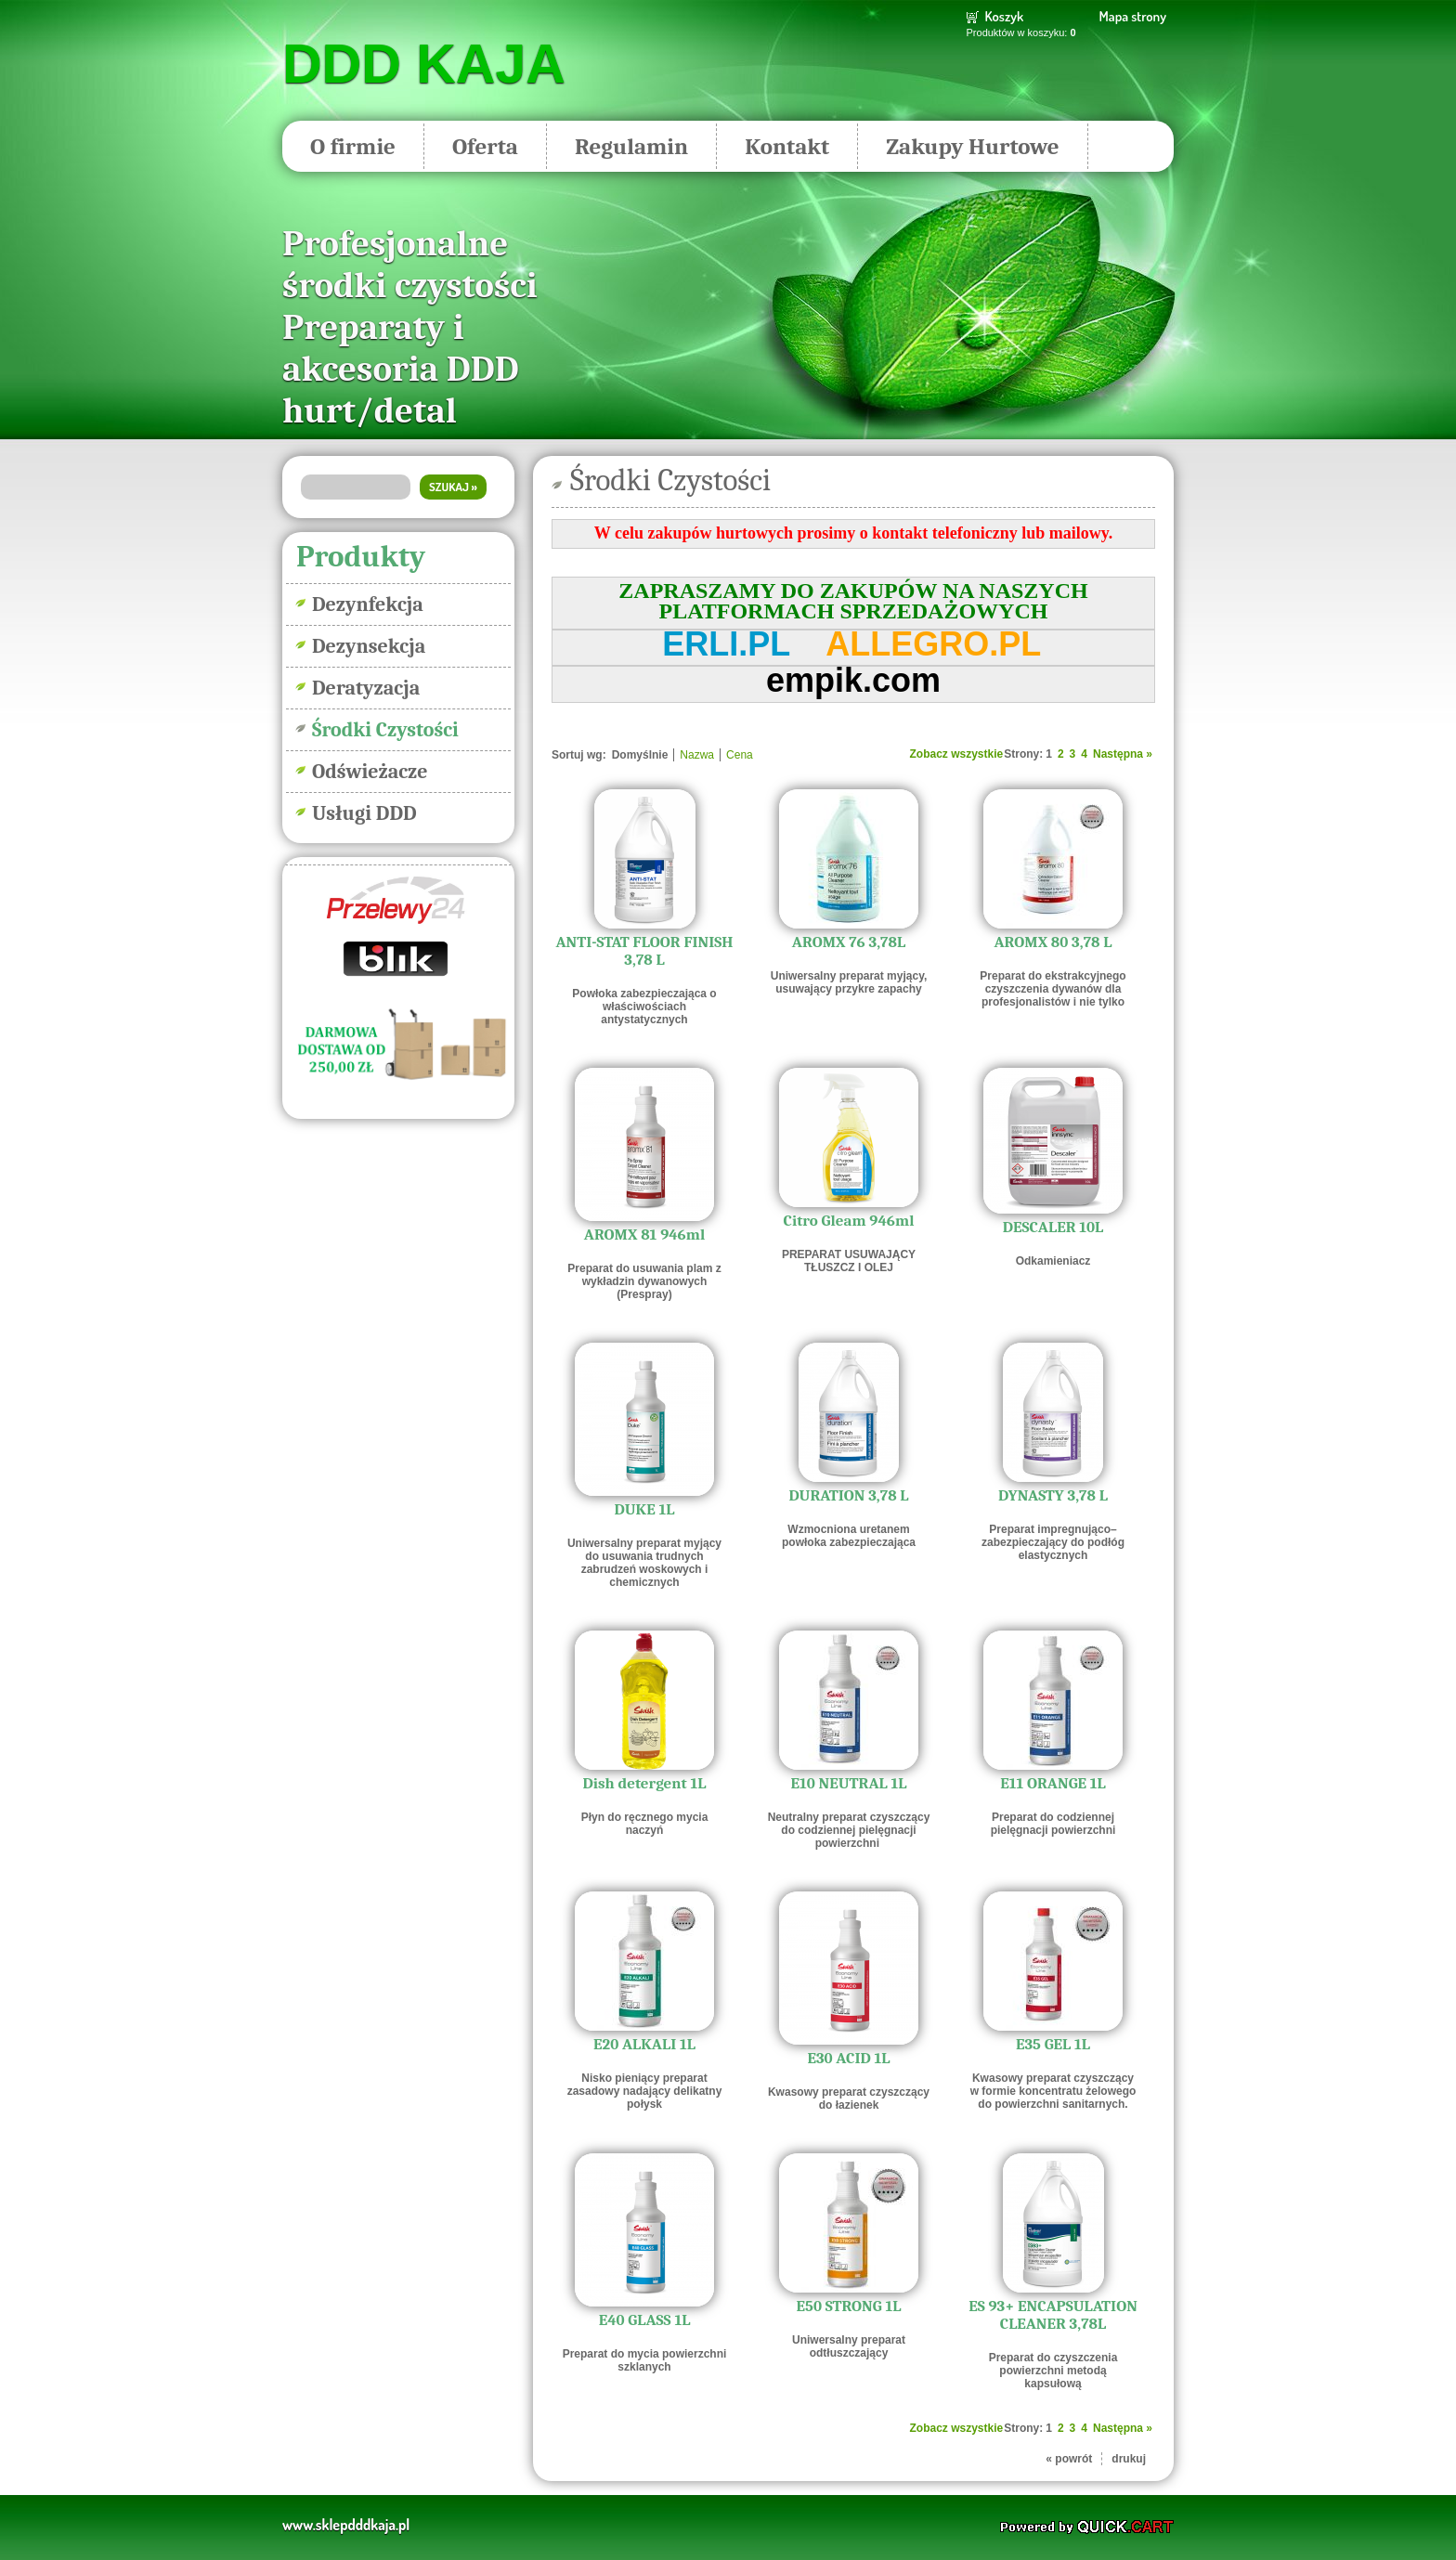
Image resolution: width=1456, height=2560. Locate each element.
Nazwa (697, 754)
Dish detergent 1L (644, 1783)
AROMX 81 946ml (644, 1234)
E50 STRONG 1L (849, 2306)
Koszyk (1004, 16)
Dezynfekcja (367, 604)
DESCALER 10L (1053, 1227)
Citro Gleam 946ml (849, 1220)
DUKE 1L (645, 1509)
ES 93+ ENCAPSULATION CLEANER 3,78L (1053, 2315)
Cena (739, 754)
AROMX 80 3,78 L (1053, 942)
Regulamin (631, 146)
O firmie (353, 146)
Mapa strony (1132, 16)
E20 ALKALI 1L (644, 2044)
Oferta (485, 146)
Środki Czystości (385, 730)
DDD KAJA (424, 64)
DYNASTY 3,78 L (1053, 1495)
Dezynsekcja (368, 646)
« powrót (1069, 2458)
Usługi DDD (364, 813)
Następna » (1122, 753)
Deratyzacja (366, 688)
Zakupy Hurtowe (972, 146)
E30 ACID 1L (848, 2058)
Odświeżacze (369, 772)
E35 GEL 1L (1053, 2044)
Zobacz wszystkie (957, 753)
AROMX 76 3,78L (848, 942)
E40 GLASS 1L (645, 2320)
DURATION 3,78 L (848, 1495)
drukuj (1129, 2458)
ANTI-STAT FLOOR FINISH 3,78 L (644, 950)
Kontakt (787, 146)
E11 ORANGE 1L (1053, 1783)
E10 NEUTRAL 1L (849, 1783)
